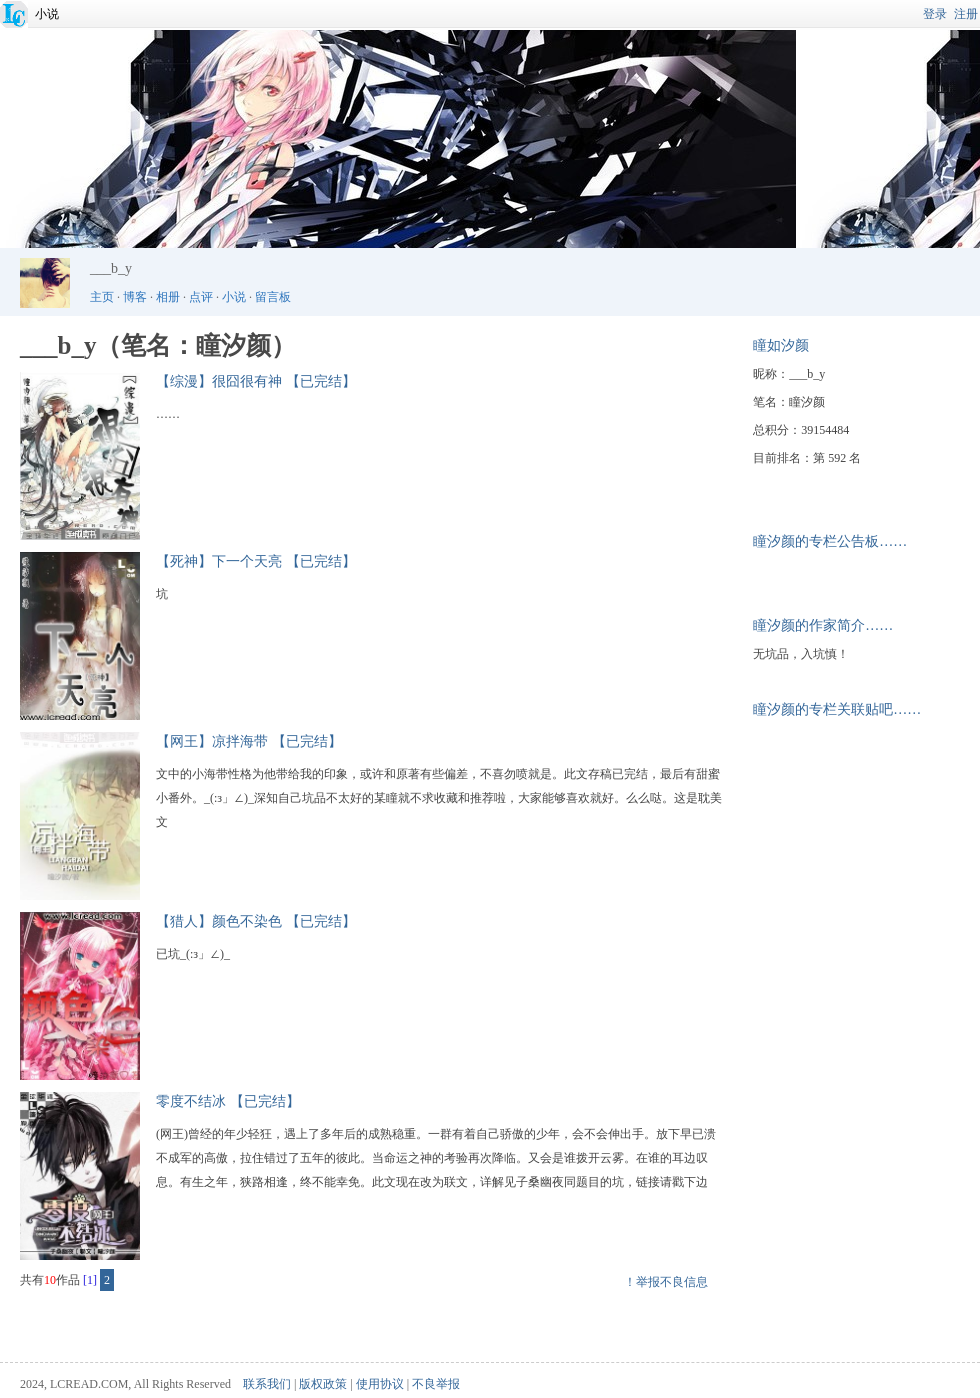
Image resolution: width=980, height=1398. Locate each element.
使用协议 (380, 1384)
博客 (135, 297)
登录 (935, 14)
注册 (966, 14)
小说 (47, 14)
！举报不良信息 (666, 1282)
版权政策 (323, 1384)
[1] (90, 1280)
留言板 (273, 297)
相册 (168, 297)
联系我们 (267, 1384)
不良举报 (436, 1384)
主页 (102, 297)
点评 (201, 297)
